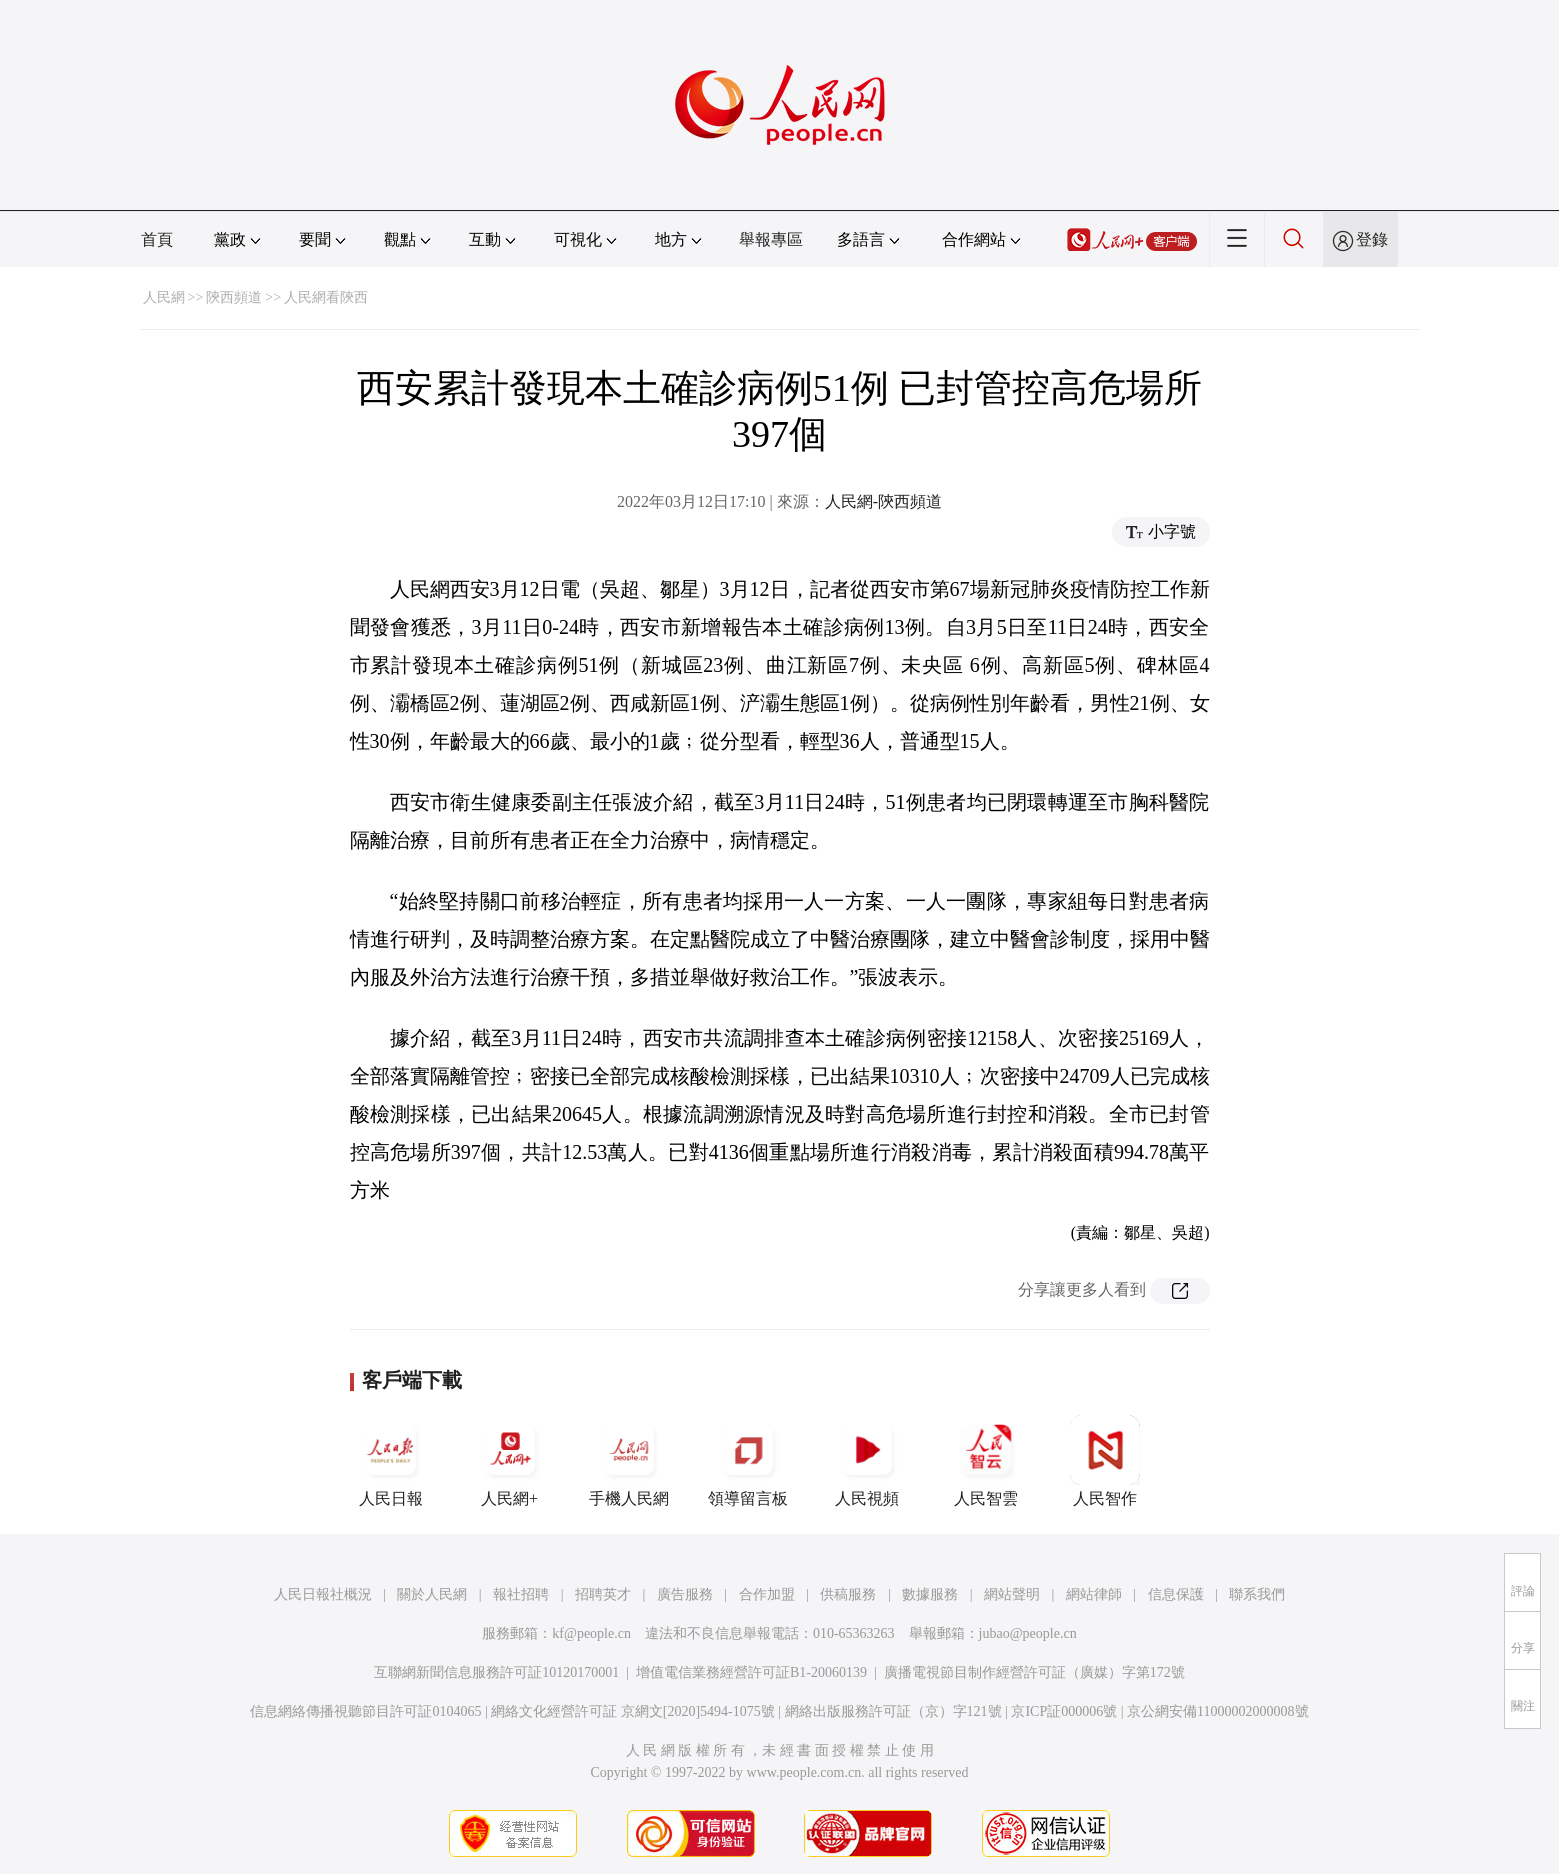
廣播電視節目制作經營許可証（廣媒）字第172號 (1034, 1672)
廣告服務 (685, 1594)
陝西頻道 (234, 297)
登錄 (1372, 239)
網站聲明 (1012, 1594)
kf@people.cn (591, 1633)
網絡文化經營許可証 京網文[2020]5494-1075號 (633, 1711)
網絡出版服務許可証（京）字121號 (893, 1711)
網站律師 (1094, 1594)
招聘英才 (603, 1594)
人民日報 (391, 1461)
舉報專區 (771, 239)
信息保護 (1176, 1594)
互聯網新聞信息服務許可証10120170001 (496, 1672)
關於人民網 (432, 1594)
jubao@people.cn (1028, 1633)
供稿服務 (848, 1594)
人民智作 (1105, 1461)
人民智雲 (986, 1461)
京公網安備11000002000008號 (1217, 1711)
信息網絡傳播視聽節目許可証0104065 (365, 1711)
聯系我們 (1257, 1594)
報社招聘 (521, 1594)
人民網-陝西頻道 (883, 501)
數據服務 (930, 1594)
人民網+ (510, 1461)
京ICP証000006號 (1064, 1711)
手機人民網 (629, 1461)
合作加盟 (767, 1594)
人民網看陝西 (326, 297)
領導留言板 (748, 1461)
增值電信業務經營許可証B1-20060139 (751, 1672)
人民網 (164, 297)
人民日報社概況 (323, 1594)
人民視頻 (867, 1461)
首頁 (157, 239)
